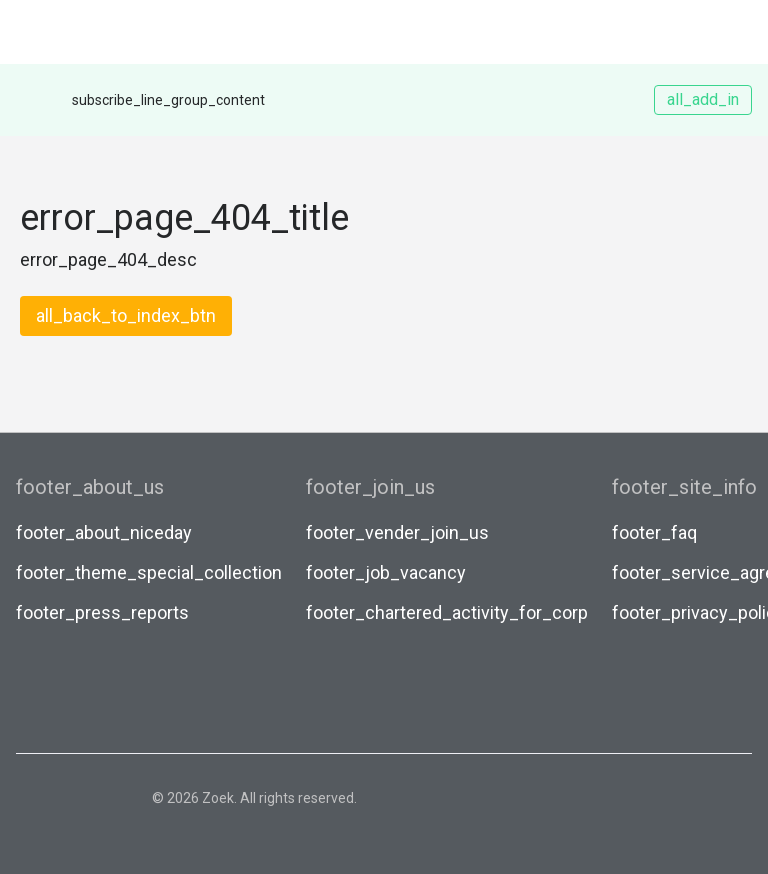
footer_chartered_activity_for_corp (447, 612)
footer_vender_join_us (397, 532)
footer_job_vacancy (386, 572)
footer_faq (654, 532)
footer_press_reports (102, 612)
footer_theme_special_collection (149, 572)
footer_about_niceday (104, 532)
